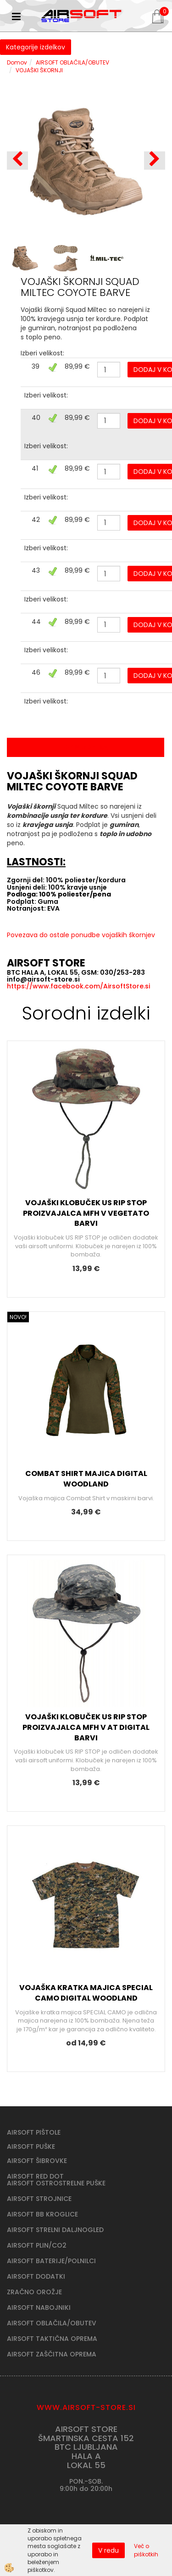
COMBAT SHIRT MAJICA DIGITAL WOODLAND (86, 1478)
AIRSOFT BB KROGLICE (42, 2214)
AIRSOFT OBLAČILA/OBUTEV (72, 62)
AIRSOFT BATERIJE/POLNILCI (51, 2260)
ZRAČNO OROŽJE (34, 2292)
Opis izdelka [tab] (86, 747)
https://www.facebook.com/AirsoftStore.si (78, 986)
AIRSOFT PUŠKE (31, 2146)
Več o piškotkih (146, 2550)
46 (36, 672)
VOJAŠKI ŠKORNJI (39, 70)
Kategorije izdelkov (35, 47)
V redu (108, 2550)
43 (36, 570)
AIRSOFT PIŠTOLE (34, 2132)
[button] (154, 160)
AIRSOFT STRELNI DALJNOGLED (55, 2229)
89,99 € (77, 366)
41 (35, 468)
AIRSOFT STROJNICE (39, 2198)
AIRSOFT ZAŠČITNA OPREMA (51, 2354)
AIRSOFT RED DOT (35, 2176)
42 (36, 519)
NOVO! (18, 1317)
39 (35, 366)
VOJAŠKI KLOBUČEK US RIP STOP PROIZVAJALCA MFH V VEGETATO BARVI (86, 1213)
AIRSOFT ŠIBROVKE (37, 2160)
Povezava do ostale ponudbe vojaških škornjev (81, 934)
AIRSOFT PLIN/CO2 (37, 2245)
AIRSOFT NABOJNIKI (39, 2307)
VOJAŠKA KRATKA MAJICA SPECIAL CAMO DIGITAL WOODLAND (86, 1992)
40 (36, 417)
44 (36, 621)
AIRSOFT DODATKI (36, 2276)
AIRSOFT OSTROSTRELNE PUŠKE (56, 2183)
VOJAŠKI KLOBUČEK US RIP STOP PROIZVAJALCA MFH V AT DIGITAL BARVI (86, 1727)
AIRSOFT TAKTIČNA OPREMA (52, 2338)
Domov (17, 62)
